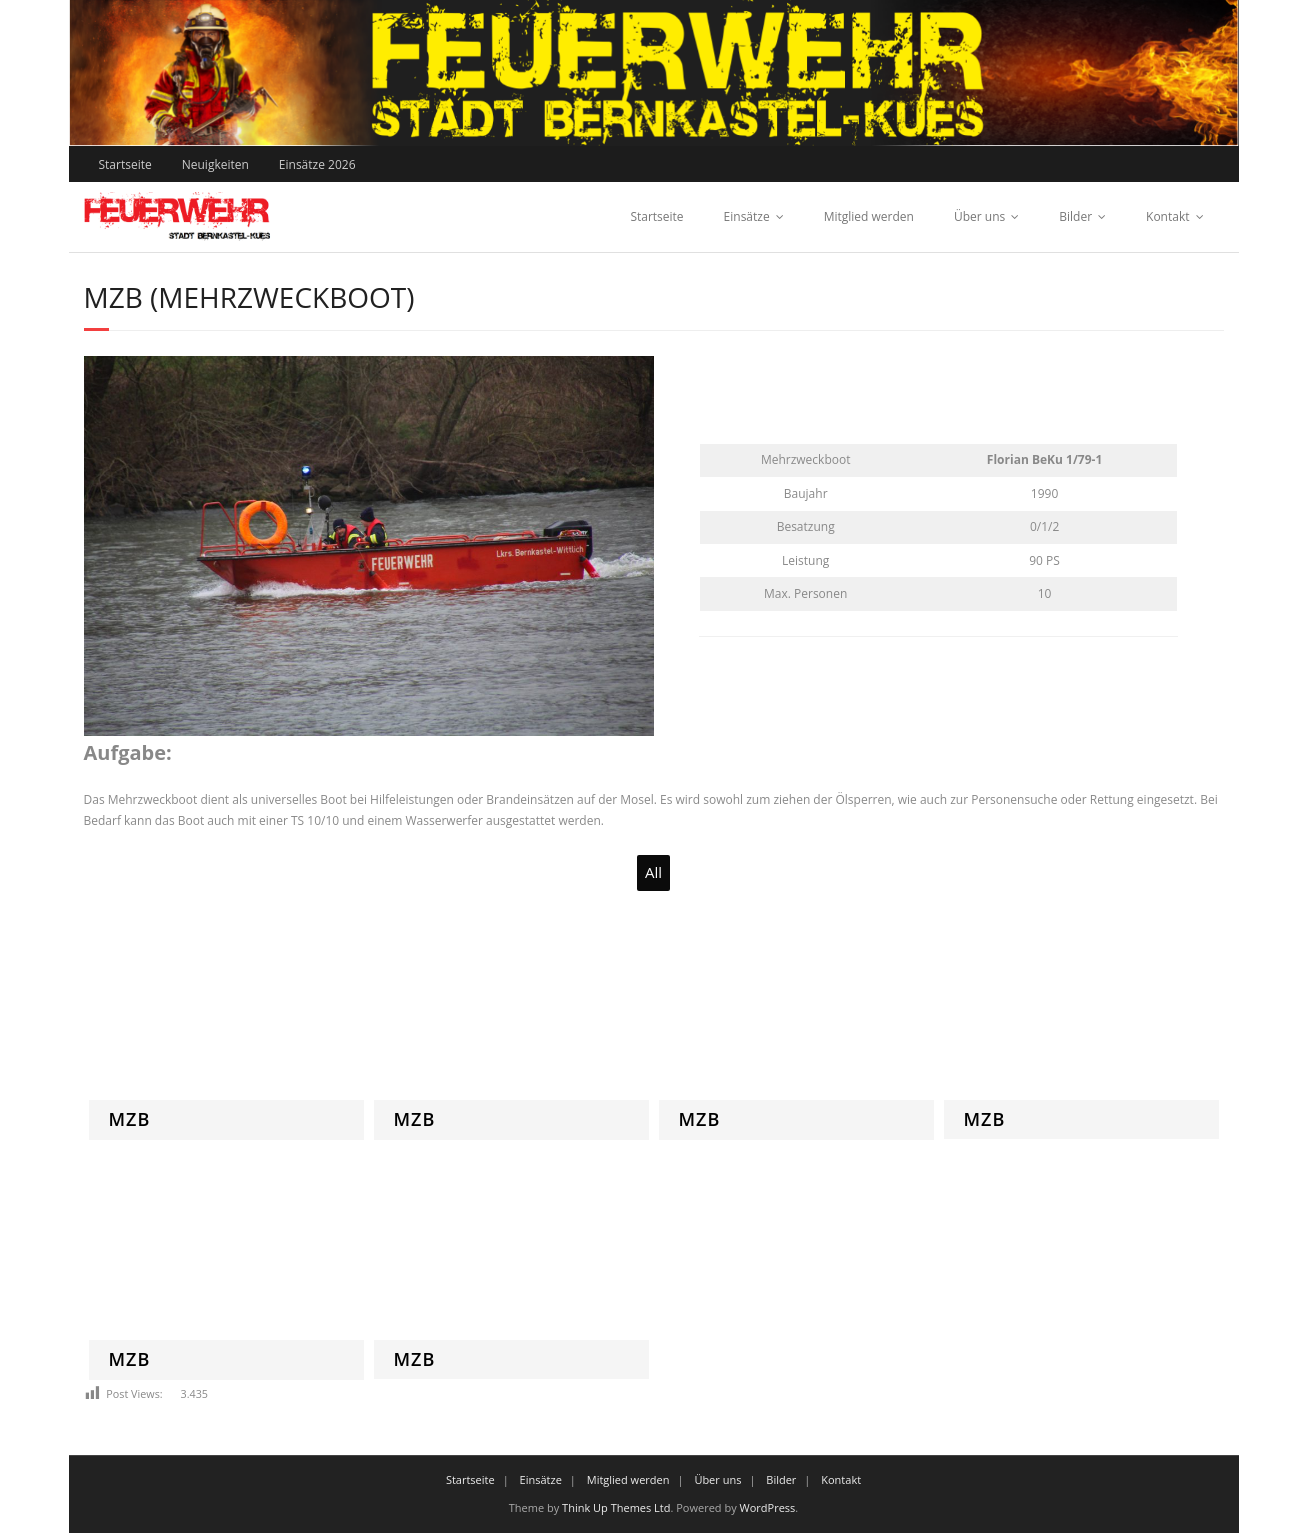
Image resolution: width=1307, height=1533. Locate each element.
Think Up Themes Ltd (616, 1507)
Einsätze (747, 216)
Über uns (979, 216)
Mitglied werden (869, 216)
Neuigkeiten (215, 164)
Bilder (1075, 216)
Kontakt (1167, 216)
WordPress (768, 1507)
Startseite (125, 164)
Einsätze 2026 (317, 164)
